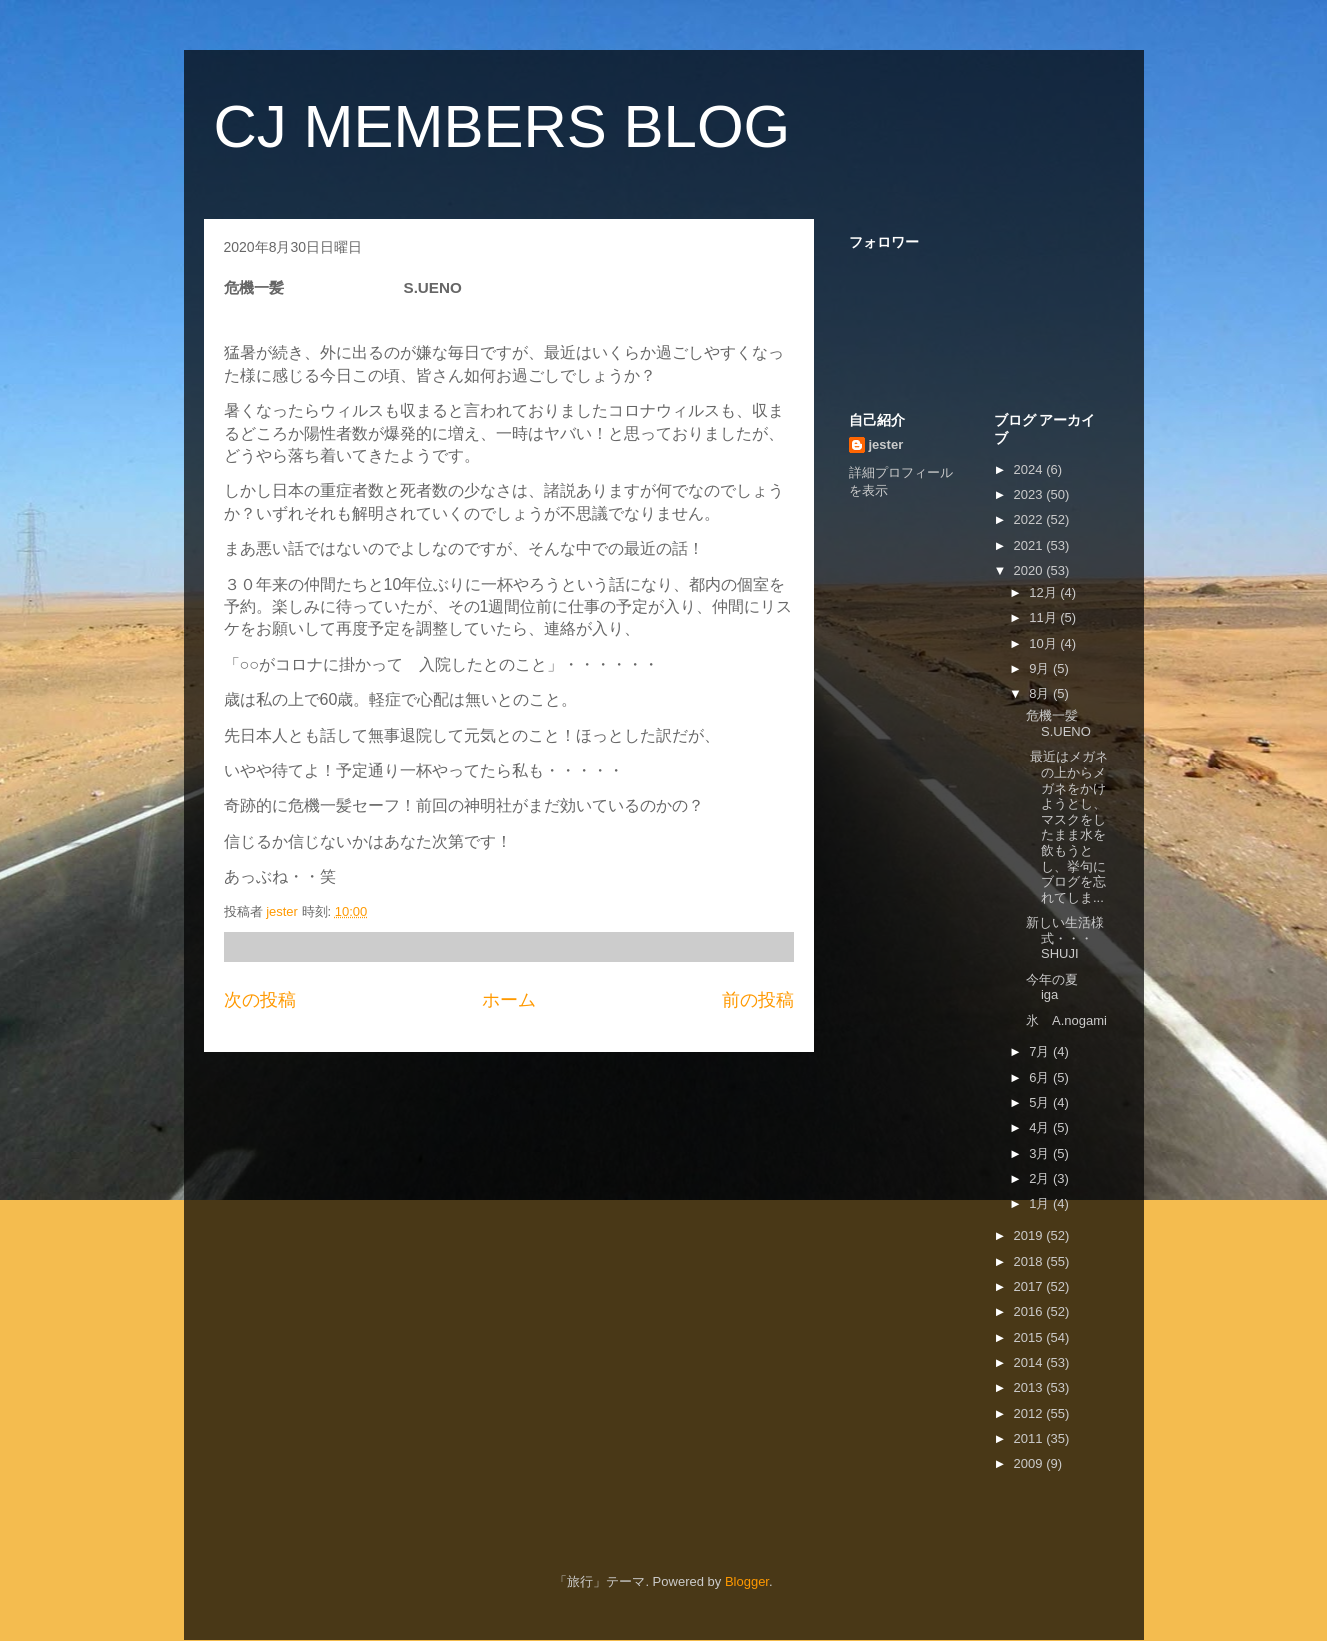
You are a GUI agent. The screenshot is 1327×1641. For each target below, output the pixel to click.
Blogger (747, 1581)
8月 (1041, 693)
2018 (1030, 1261)
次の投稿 (260, 1000)
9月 (1041, 668)
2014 (1030, 1362)
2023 (1030, 494)
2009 (1030, 1463)
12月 (1044, 592)
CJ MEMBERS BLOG (502, 126)
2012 (1030, 1413)
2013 (1030, 1387)
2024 (1030, 469)
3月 (1041, 1153)
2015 (1030, 1337)
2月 (1041, 1178)
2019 (1030, 1235)
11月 (1044, 617)
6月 (1041, 1077)
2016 (1030, 1311)
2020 (1030, 570)
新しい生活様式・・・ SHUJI (1085, 938)
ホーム (509, 1000)
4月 (1041, 1127)
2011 (1030, 1438)
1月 (1041, 1203)
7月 (1041, 1051)
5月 (1041, 1102)
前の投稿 (758, 1000)
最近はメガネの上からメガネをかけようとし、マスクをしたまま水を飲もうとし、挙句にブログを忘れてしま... (1067, 826)
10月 (1044, 643)
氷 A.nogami (1066, 1020)
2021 (1030, 545)
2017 (1030, 1286)
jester (886, 444)
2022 (1030, 519)
